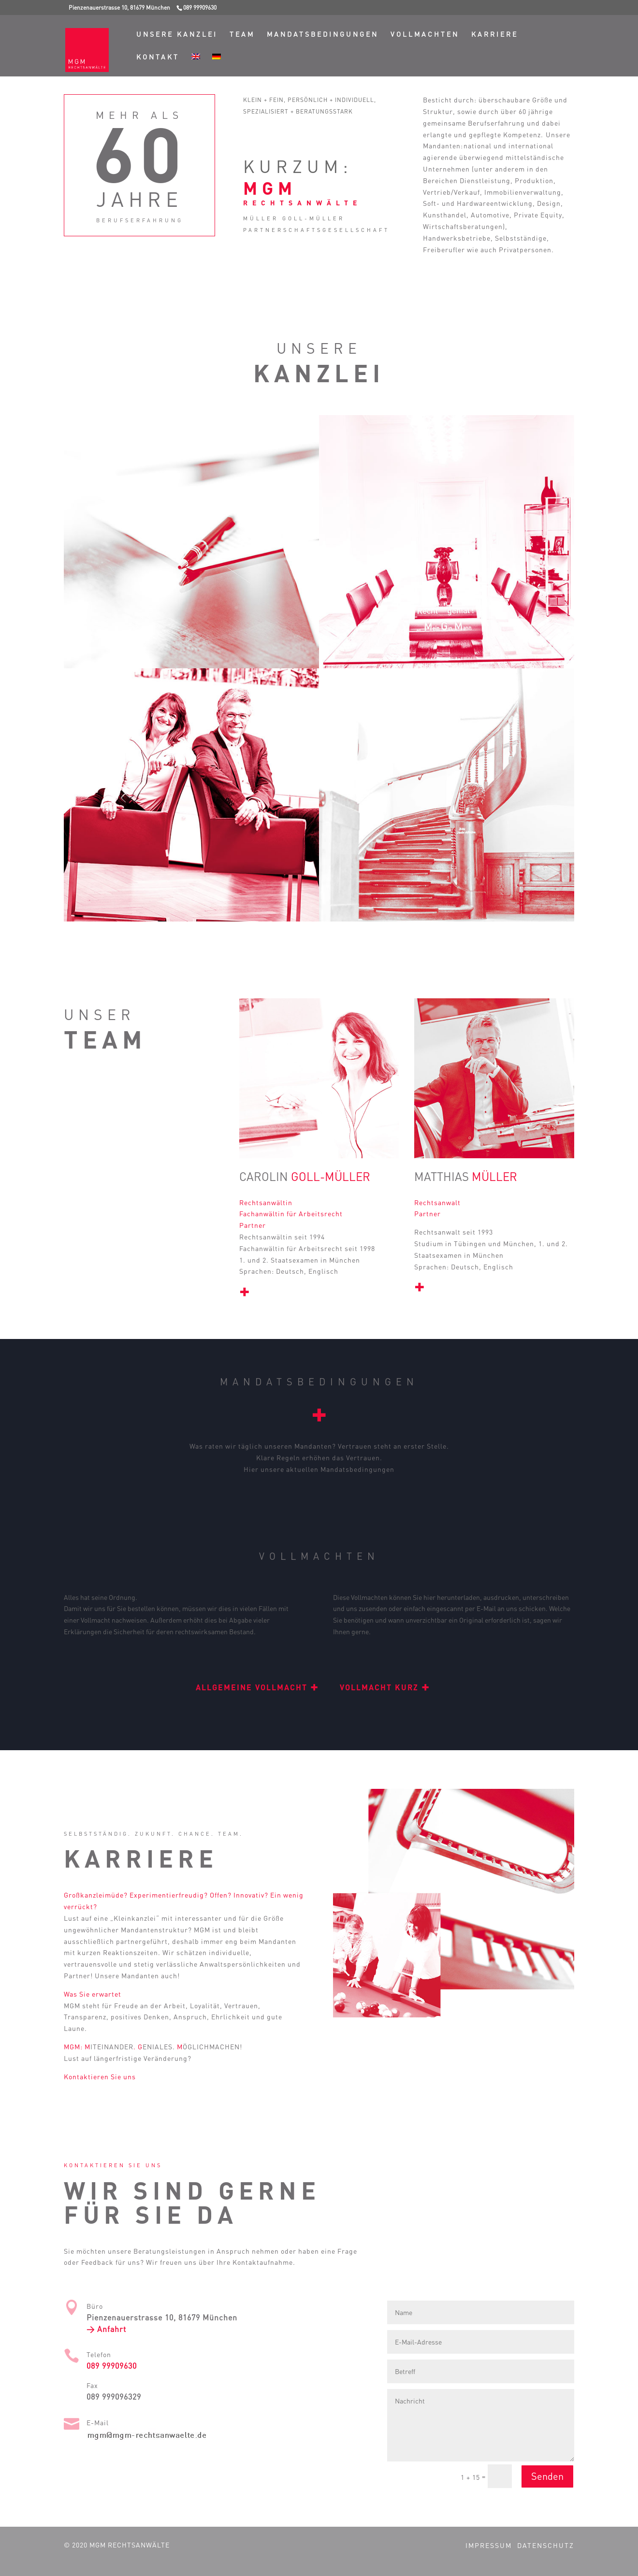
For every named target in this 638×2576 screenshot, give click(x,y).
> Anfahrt (106, 2329)
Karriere (494, 34)
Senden (547, 2476)
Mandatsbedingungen (322, 34)
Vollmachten (425, 34)
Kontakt (157, 57)
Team (242, 34)
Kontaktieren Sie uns (100, 2076)
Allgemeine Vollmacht (257, 1687)
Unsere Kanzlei (177, 34)
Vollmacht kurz (385, 1687)
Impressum (488, 2545)
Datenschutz (545, 2545)
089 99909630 (112, 2366)
